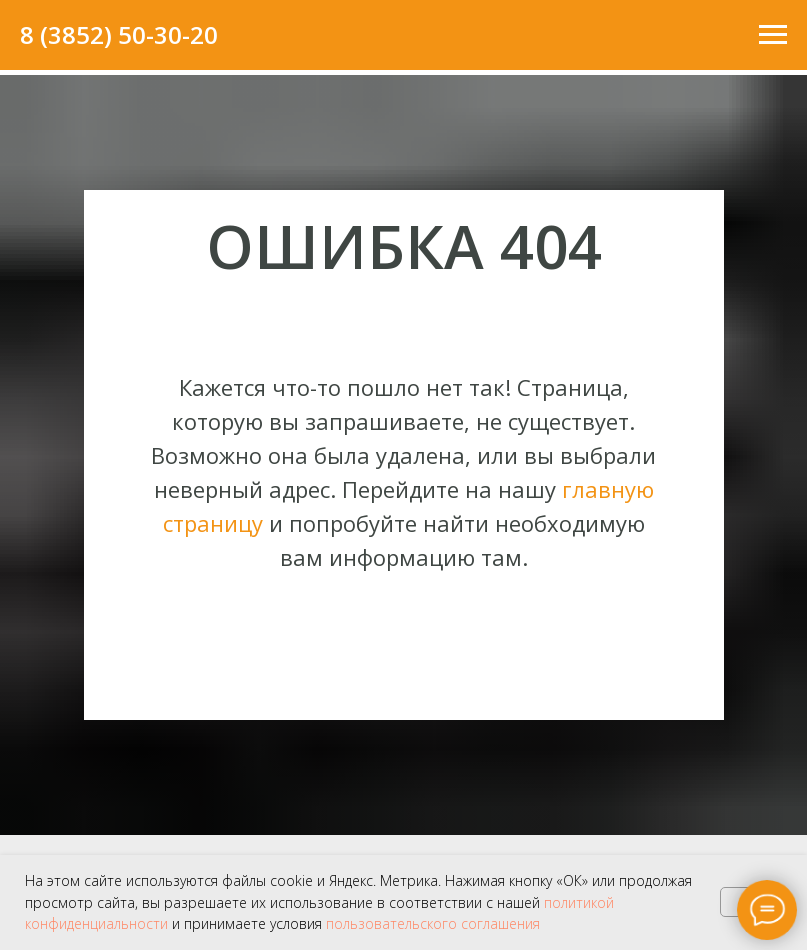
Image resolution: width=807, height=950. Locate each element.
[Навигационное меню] (773, 35)
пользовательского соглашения (433, 923)
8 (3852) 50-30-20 (119, 34)
